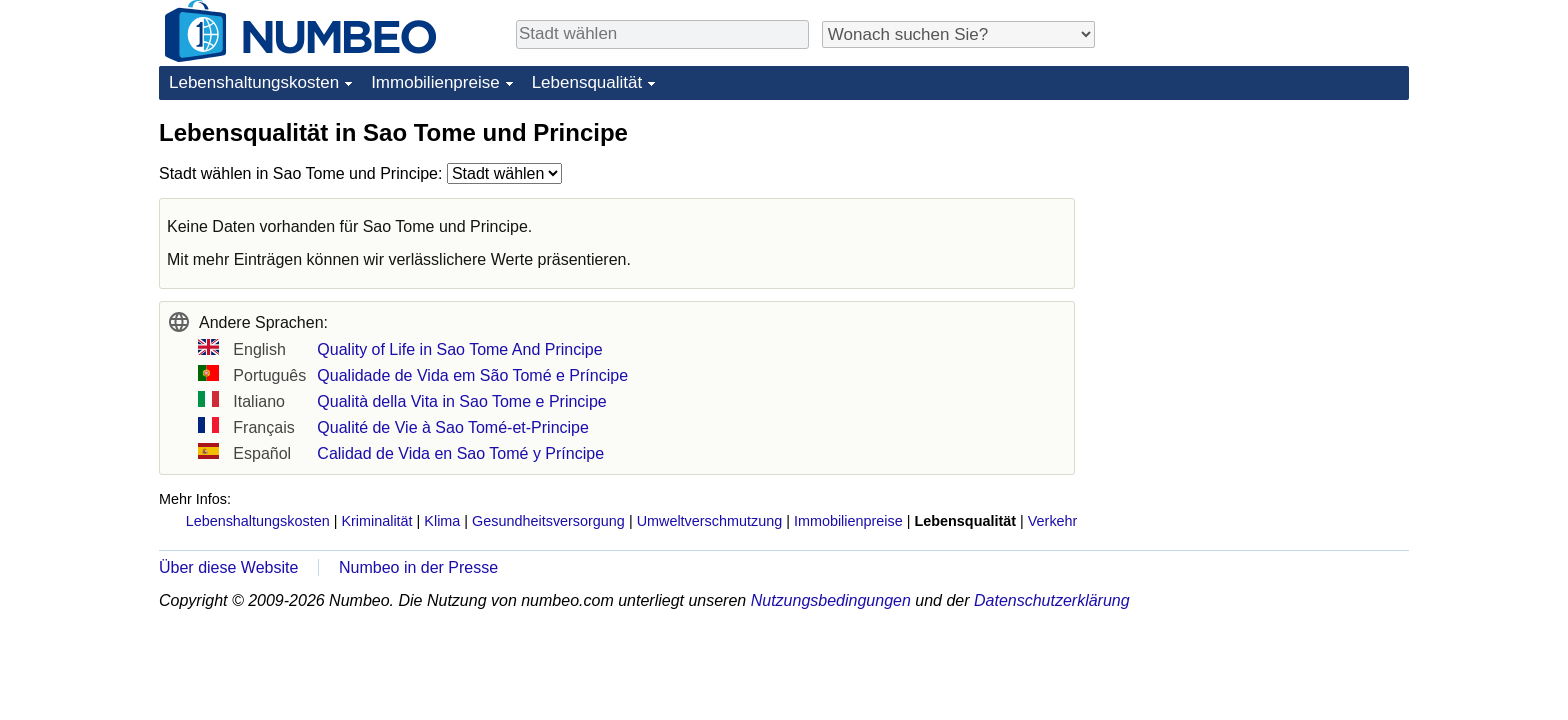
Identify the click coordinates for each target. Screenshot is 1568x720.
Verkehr (1053, 521)
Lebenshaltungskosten (254, 82)
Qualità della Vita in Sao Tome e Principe (461, 401)
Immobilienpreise (435, 82)
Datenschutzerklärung (1052, 600)
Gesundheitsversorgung (548, 521)
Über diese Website (228, 567)
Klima (442, 521)
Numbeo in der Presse (418, 567)
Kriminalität (376, 521)
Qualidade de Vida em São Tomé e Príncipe (472, 375)
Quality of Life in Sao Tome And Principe (459, 349)
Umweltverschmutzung (710, 521)
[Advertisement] (1259, 242)
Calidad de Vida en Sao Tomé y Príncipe (460, 453)
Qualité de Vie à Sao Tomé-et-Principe (453, 427)
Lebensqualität (587, 82)
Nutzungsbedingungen (831, 600)
